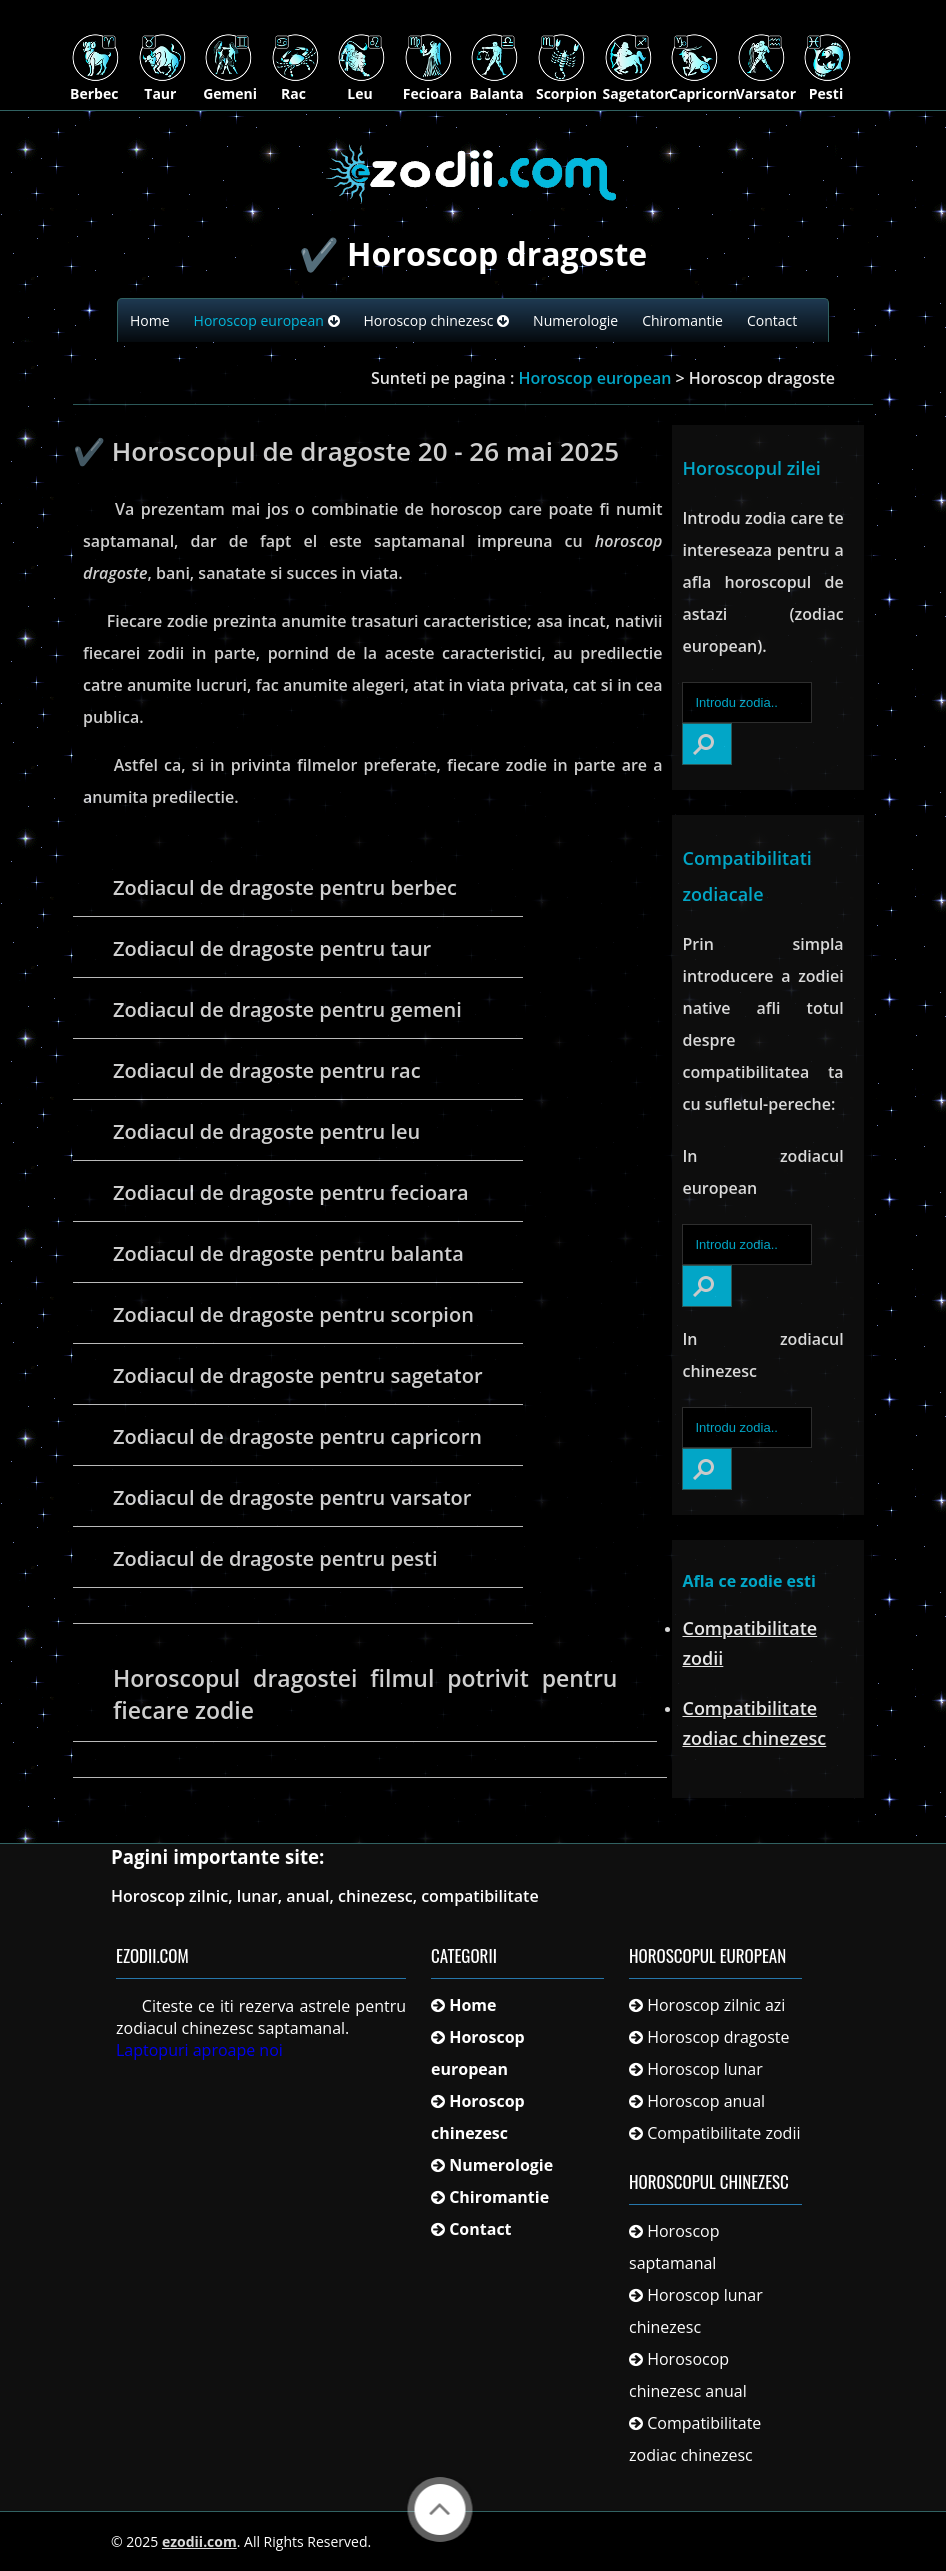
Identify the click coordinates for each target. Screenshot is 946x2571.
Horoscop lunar (705, 2069)
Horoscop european (267, 320)
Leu (361, 85)
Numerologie (575, 320)
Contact (772, 320)
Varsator (766, 85)
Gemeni (230, 85)
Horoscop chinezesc (437, 320)
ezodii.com (199, 2541)
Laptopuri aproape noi (199, 2050)
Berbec (95, 85)
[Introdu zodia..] (746, 702)
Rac (295, 85)
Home (150, 320)
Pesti (827, 85)
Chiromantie (682, 320)
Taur (162, 85)
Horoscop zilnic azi (716, 2005)
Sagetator (637, 85)
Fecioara (432, 85)
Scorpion (566, 85)
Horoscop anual (706, 2101)
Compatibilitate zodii (723, 2133)
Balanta (496, 85)
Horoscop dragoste (718, 2037)
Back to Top (440, 2509)
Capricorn (703, 85)
